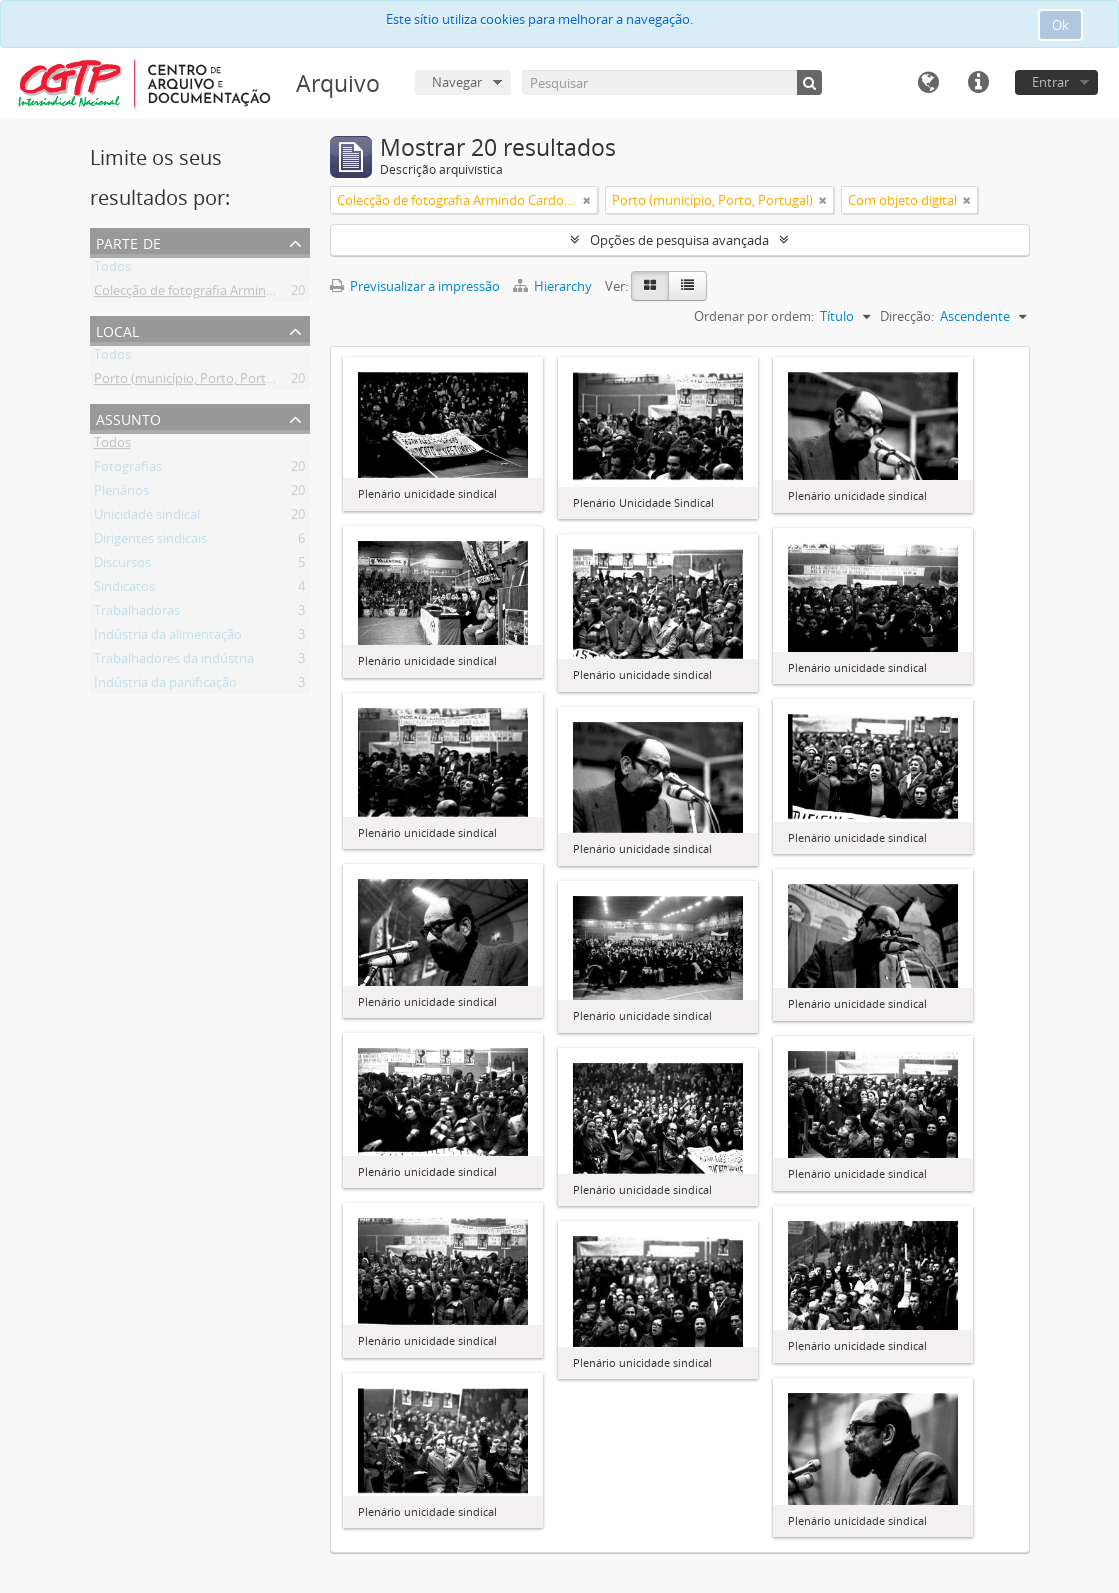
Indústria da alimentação (168, 638)
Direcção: (907, 316)
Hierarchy (554, 286)
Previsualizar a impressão (415, 286)
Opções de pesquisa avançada (679, 240)
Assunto (128, 417)
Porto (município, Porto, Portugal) (194, 382)
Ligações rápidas (978, 83)
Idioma (928, 83)
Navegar (457, 82)
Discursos (122, 566)
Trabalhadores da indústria (174, 662)
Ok (1060, 25)
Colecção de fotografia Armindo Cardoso (214, 294)
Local (117, 329)
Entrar (1050, 82)
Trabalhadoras (137, 614)
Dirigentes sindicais (150, 542)
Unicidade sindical (147, 518)
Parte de (128, 241)
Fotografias (128, 470)
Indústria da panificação (165, 686)
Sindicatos (124, 590)
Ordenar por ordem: (754, 316)
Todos (112, 270)
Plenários (121, 494)
